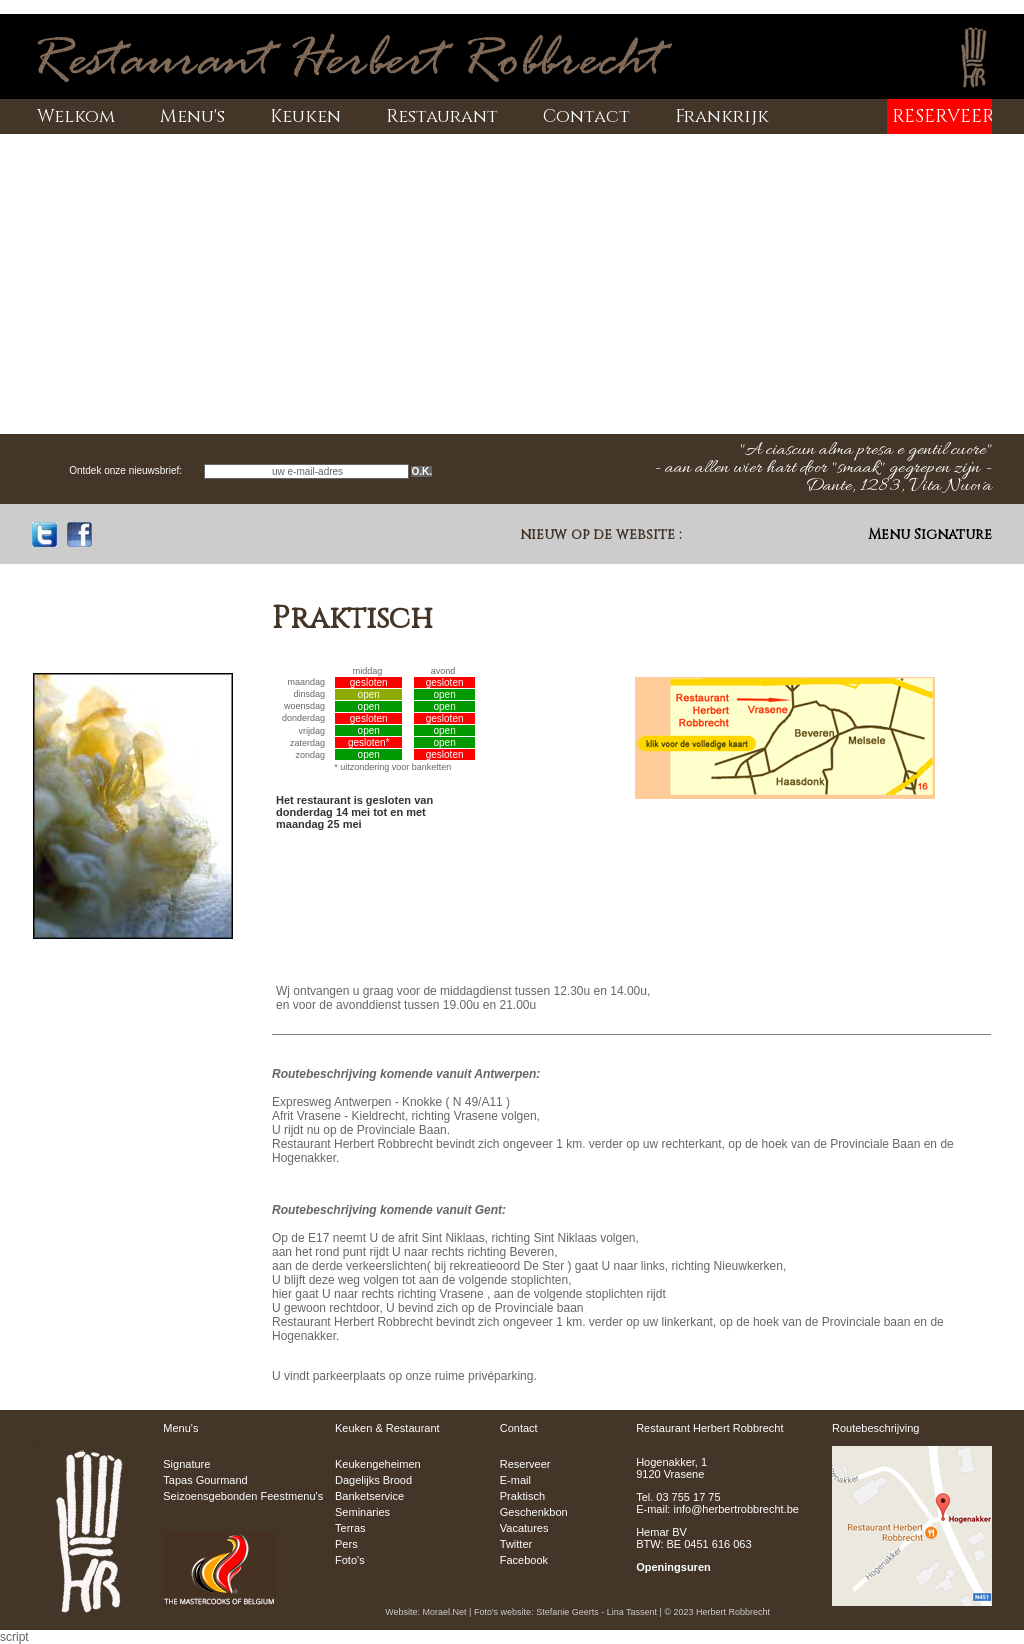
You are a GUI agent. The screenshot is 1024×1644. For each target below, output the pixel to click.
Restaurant (442, 116)
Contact (586, 116)
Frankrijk (722, 116)
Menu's (192, 116)
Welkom (76, 116)
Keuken (305, 116)
